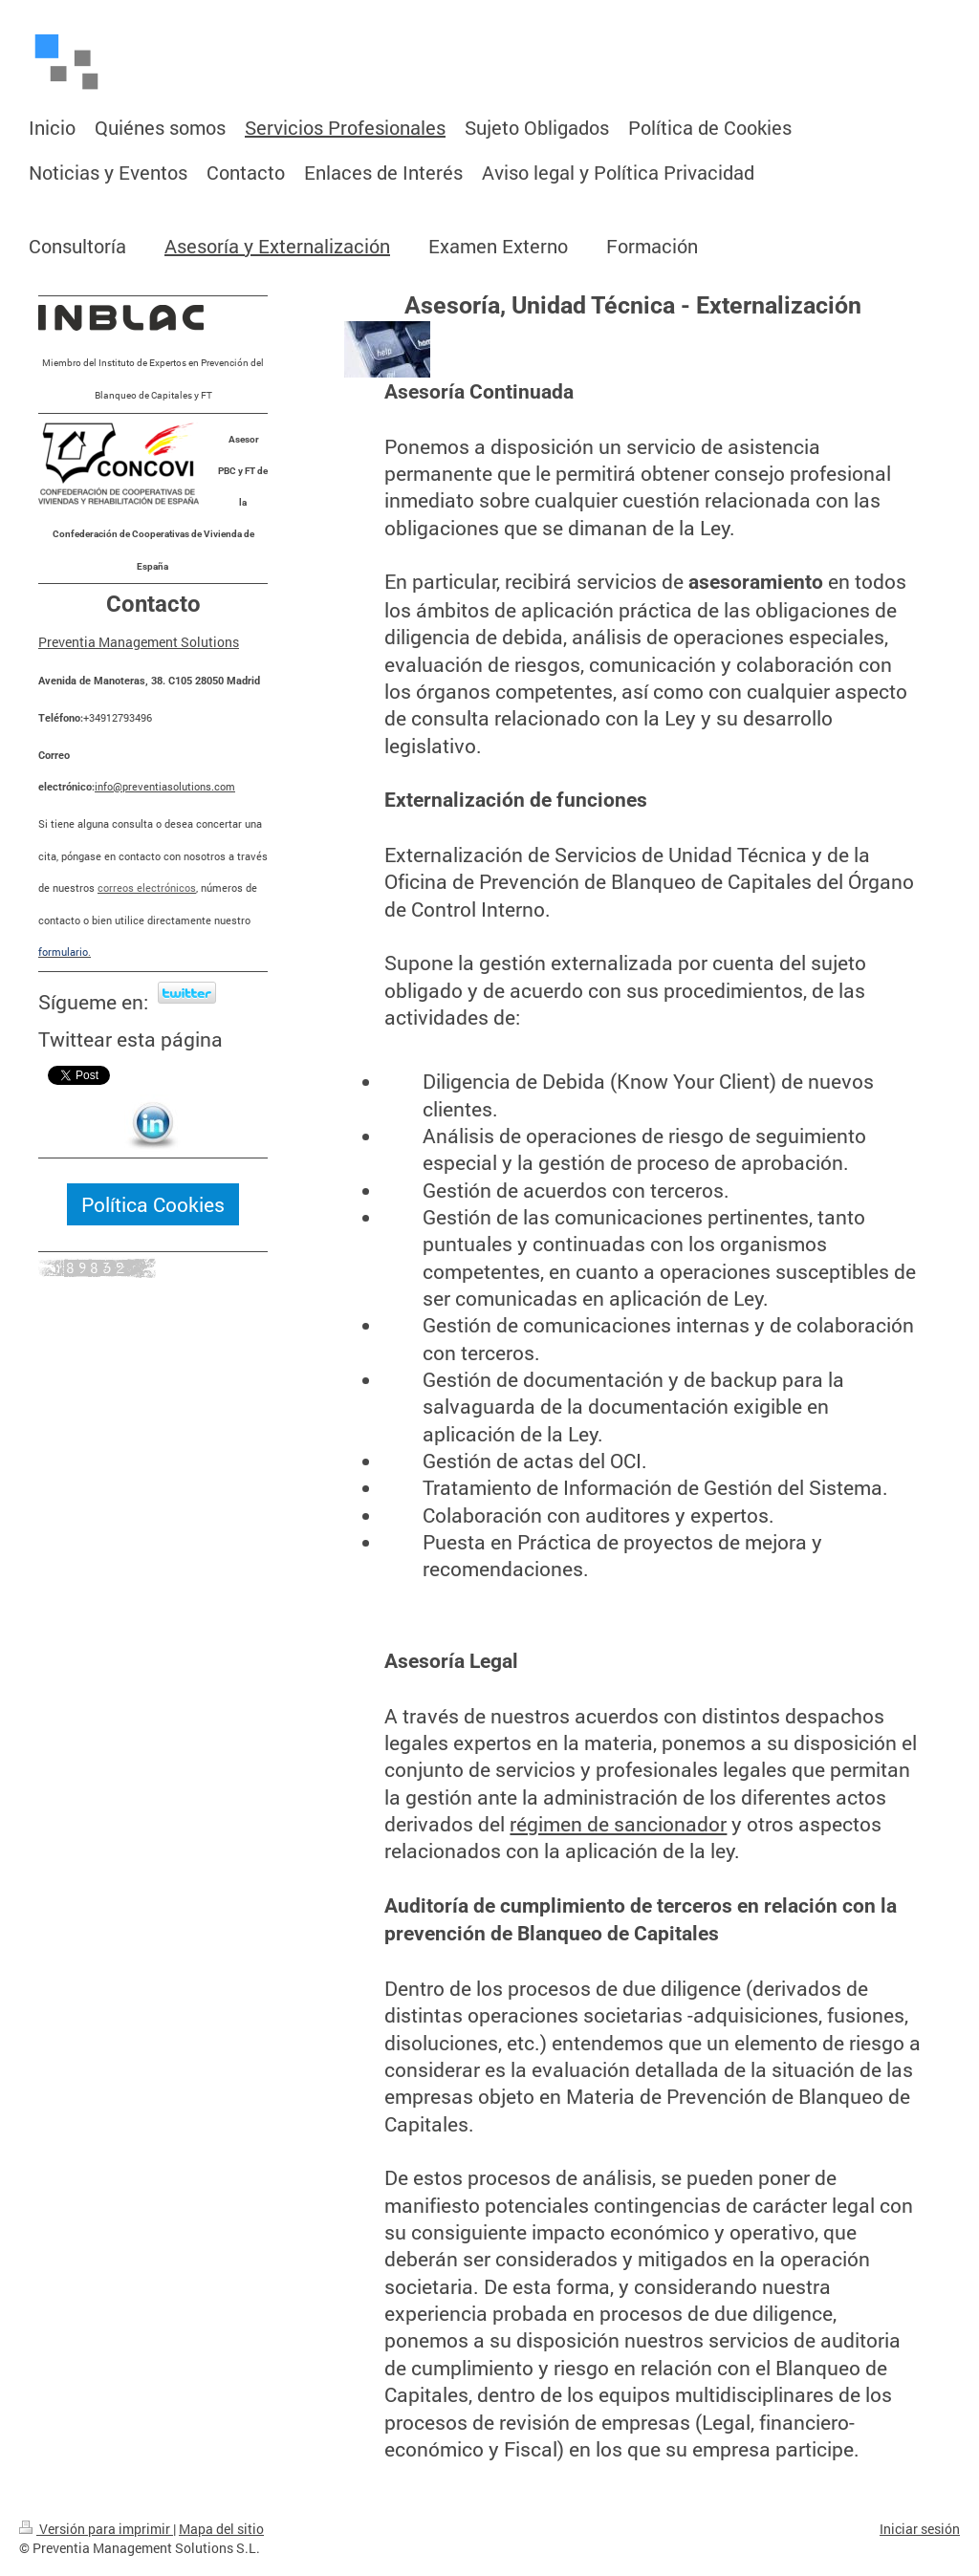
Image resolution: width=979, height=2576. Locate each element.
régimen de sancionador (618, 1823)
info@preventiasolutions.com (165, 786)
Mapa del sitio (221, 2529)
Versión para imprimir (96, 2529)
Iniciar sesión (920, 2529)
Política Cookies (153, 1204)
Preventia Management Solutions (138, 642)
